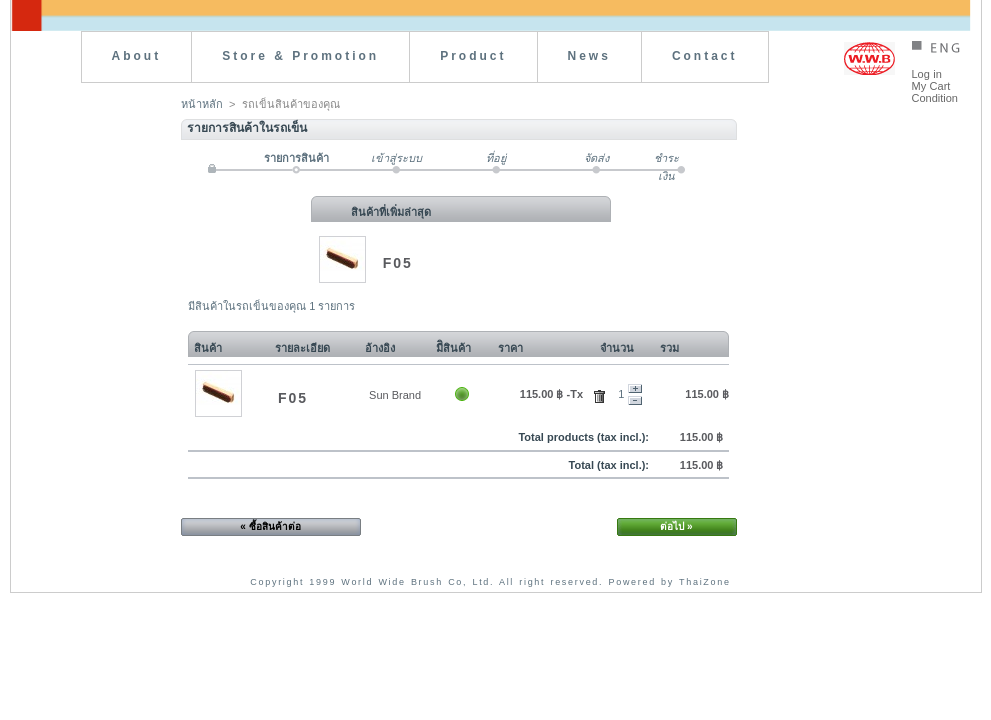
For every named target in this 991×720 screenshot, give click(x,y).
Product (473, 56)
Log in (927, 74)
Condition (935, 98)
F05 (398, 263)
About (137, 56)
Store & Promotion (300, 56)
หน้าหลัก (202, 104)
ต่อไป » (676, 526)
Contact (705, 56)
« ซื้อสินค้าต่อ (270, 526)
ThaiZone (705, 582)
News (589, 56)
